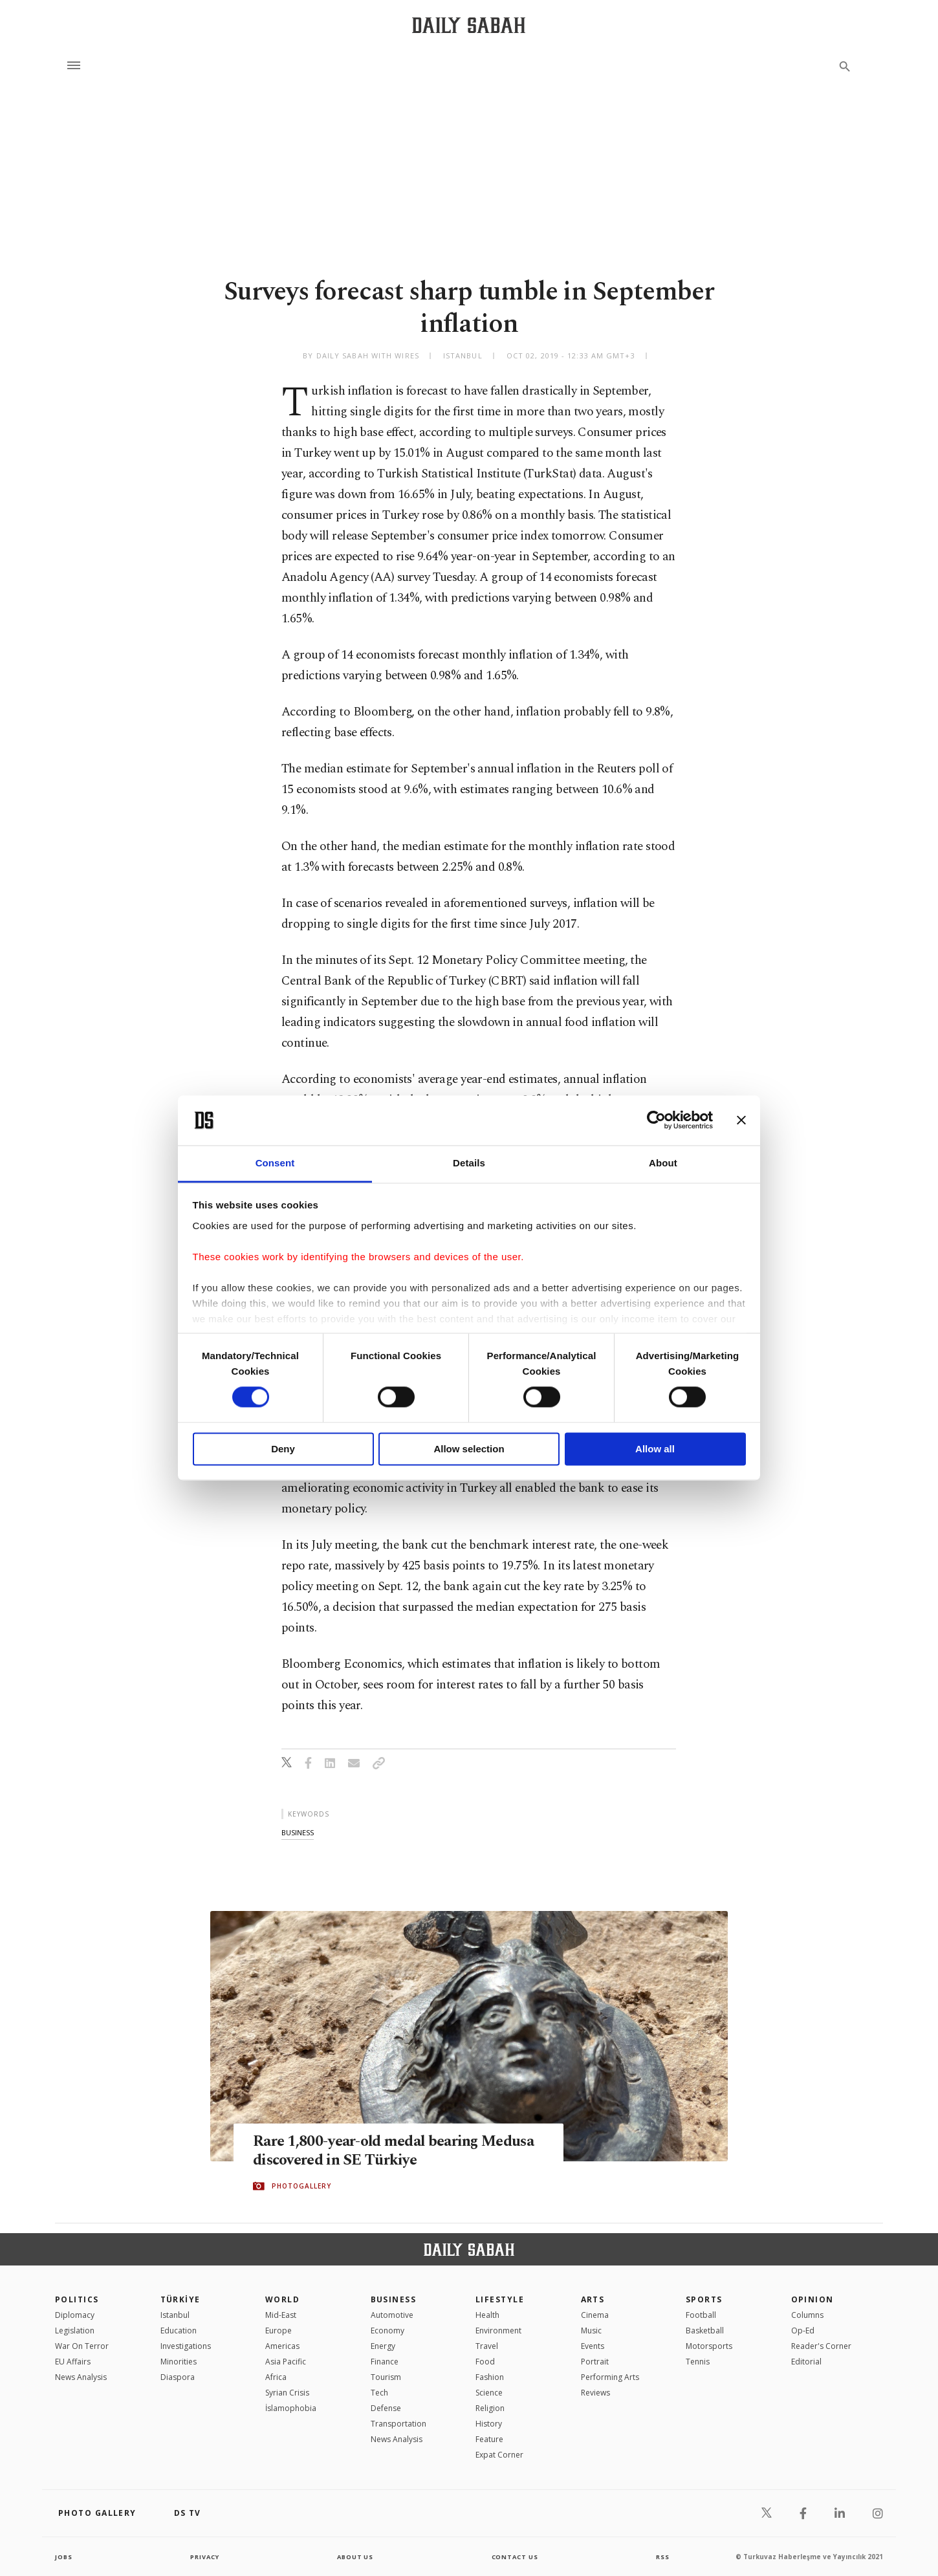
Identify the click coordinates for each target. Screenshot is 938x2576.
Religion (490, 2408)
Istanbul (175, 2314)
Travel (486, 2346)
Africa (276, 2377)
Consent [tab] (275, 1162)
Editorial (806, 2361)
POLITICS (77, 2299)
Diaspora (177, 2377)
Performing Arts (610, 2377)
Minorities (178, 2361)
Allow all (655, 1448)
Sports (704, 2299)
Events (592, 2346)
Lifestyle (499, 2299)
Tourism (386, 2377)
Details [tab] (469, 1162)
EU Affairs (73, 2361)
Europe (278, 2330)
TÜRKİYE (180, 2299)
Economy (387, 2330)
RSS (662, 2556)
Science (489, 2392)
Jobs (64, 2556)
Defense (386, 2408)
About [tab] (663, 1162)
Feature (489, 2439)
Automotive (392, 2314)
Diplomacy (74, 2314)
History (488, 2423)
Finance (384, 2361)
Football (701, 2314)
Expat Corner (499, 2454)
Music (591, 2330)
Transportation (398, 2423)
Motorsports (709, 2346)
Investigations (185, 2346)
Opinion (812, 2299)
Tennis (698, 2361)
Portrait (595, 2361)
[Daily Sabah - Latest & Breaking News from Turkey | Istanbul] (468, 25)
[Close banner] (741, 1120)
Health (487, 2314)
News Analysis (81, 2377)
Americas (282, 2346)
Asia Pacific (285, 2361)
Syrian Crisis (287, 2392)
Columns (807, 2314)
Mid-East (280, 2314)
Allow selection (468, 1448)
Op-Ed (802, 2330)
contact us (515, 2556)
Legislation (74, 2330)
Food (485, 2361)
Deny (283, 1448)
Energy (383, 2346)
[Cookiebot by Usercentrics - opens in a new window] (656, 1120)
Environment (498, 2330)
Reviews (595, 2392)
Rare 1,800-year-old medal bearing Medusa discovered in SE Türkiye (373, 2151)
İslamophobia (290, 2408)
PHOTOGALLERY (301, 2186)
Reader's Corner (821, 2346)
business (297, 1832)
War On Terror (82, 2346)
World (282, 2299)
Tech (379, 2392)
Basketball (705, 2330)
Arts (593, 2299)
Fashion (489, 2377)
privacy (204, 2556)
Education (178, 2330)
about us (355, 2556)
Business (394, 2299)
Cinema (595, 2314)
